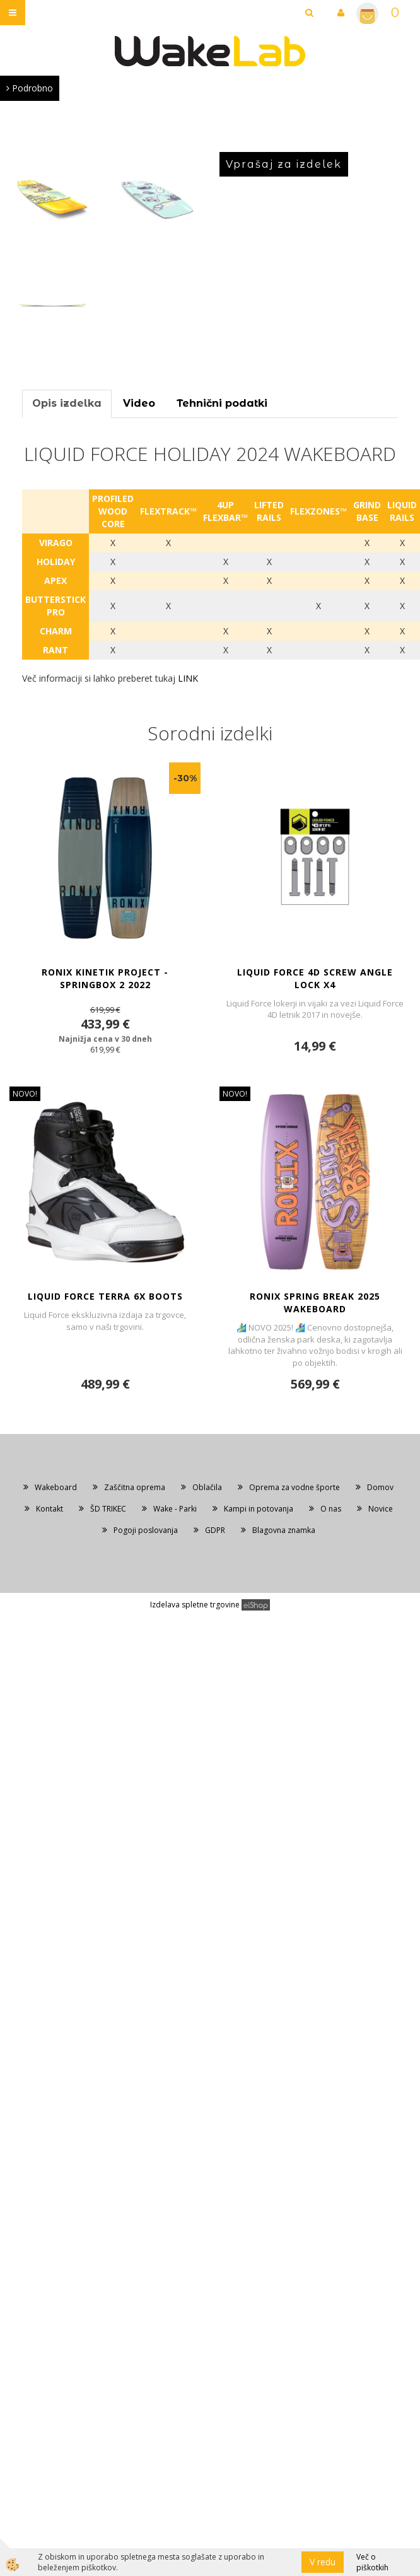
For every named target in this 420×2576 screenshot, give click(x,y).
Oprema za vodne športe (294, 1487)
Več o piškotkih (372, 2562)
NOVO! (25, 1093)
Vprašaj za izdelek (284, 164)
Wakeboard (56, 1487)
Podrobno (29, 88)
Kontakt (49, 1508)
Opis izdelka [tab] (67, 403)
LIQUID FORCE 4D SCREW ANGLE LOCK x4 (315, 978)
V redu (322, 2562)
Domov (380, 1487)
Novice (380, 1508)
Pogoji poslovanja (146, 1530)
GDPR (215, 1530)
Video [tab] (139, 403)
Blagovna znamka (283, 1530)
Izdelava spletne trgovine (195, 1604)
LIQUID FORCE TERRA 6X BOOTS (105, 1296)
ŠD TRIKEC (108, 1508)
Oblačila (207, 1487)
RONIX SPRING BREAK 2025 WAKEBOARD (315, 1302)
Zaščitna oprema (134, 1487)
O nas (330, 1508)
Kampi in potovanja (258, 1508)
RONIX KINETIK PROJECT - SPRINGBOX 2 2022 (105, 978)
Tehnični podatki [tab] (222, 403)
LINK (189, 678)
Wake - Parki (175, 1508)
